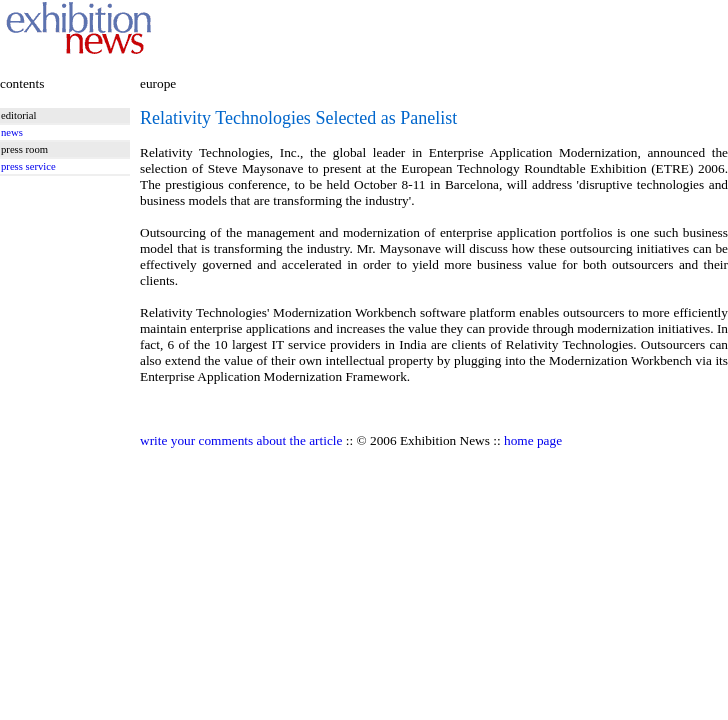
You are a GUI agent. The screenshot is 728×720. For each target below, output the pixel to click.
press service (28, 166)
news (12, 132)
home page (533, 440)
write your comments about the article (241, 440)
